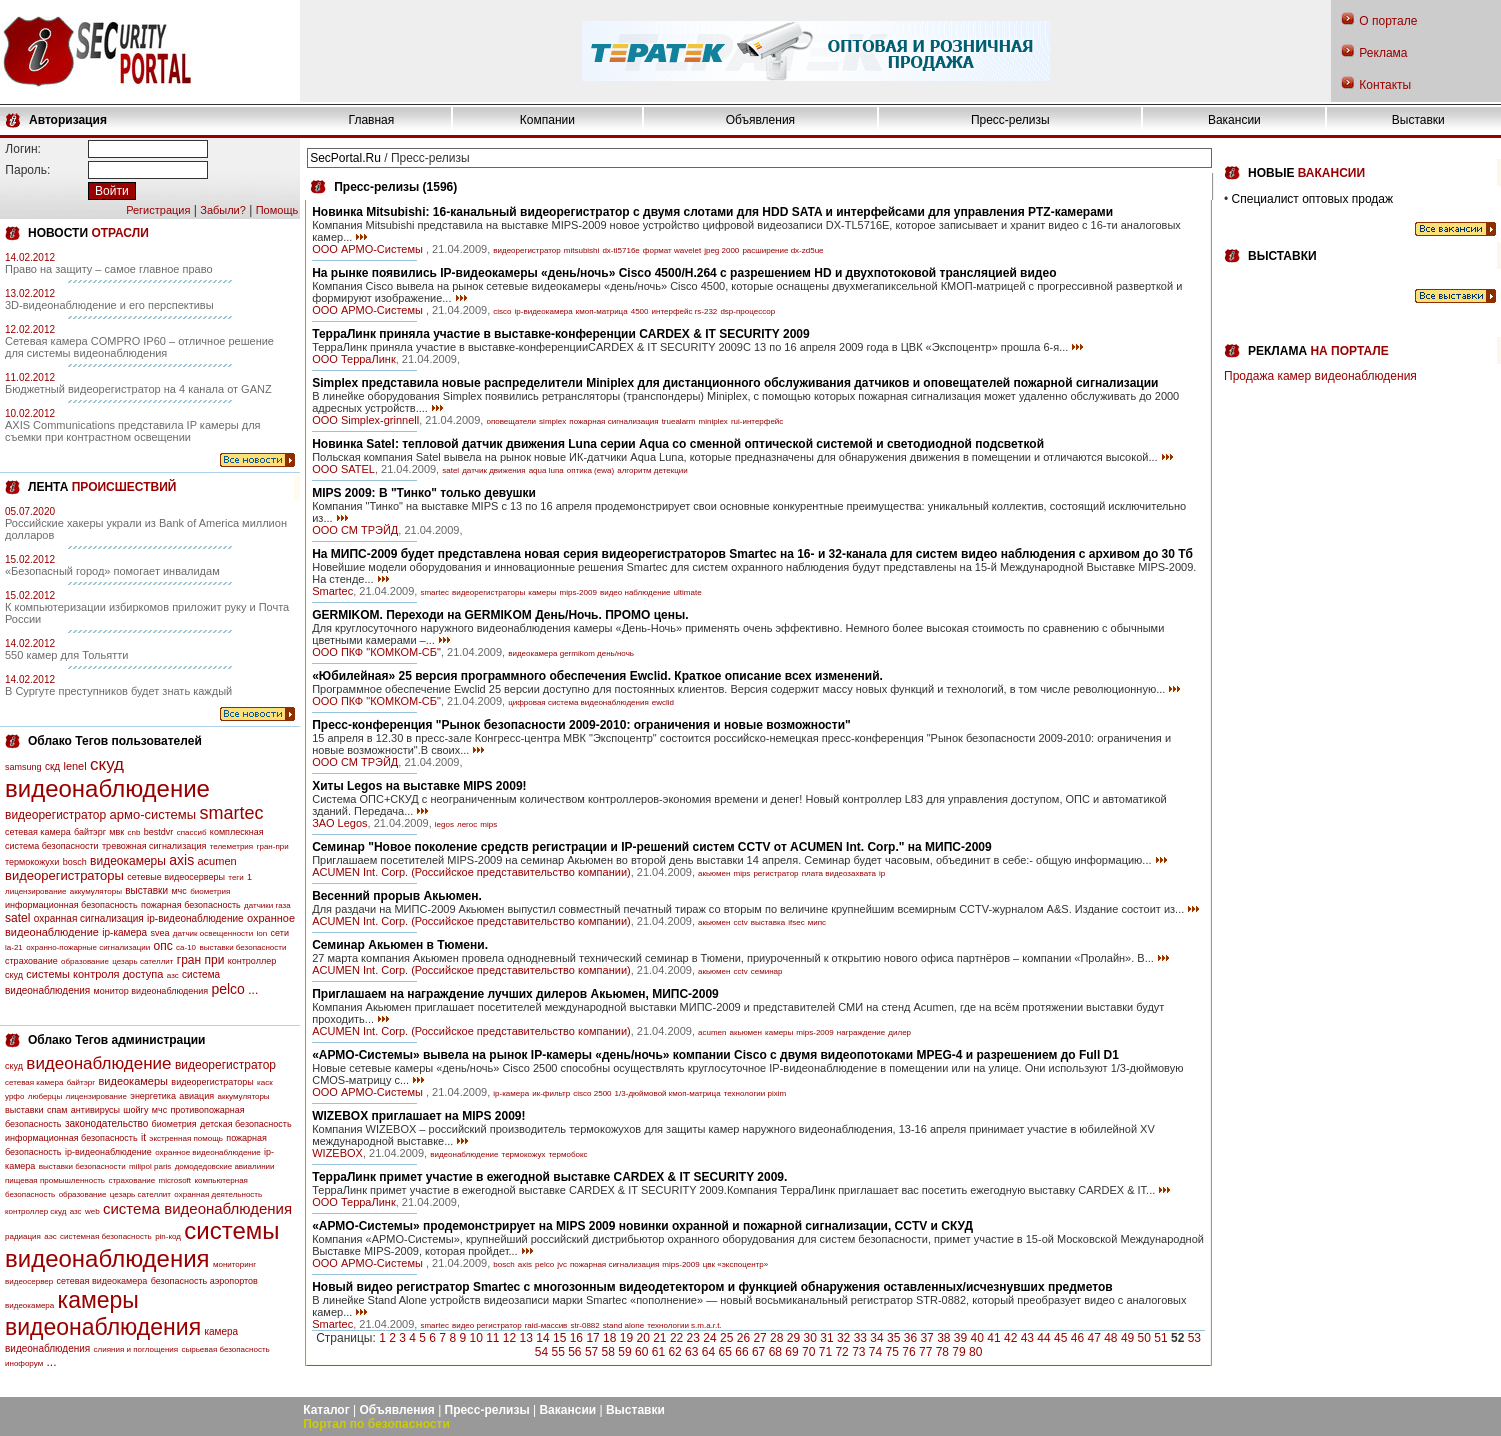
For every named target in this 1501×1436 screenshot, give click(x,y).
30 (810, 1338)
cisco (502, 311)
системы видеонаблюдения (142, 1244)
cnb (134, 832)
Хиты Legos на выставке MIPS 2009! (419, 786)
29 (793, 1338)
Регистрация (158, 210)
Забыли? (223, 210)
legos (444, 824)
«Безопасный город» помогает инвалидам (112, 571)
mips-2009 (578, 592)
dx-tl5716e (620, 250)
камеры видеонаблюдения (103, 1313)
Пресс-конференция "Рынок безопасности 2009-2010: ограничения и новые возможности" (581, 725)
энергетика (153, 1096)
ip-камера (124, 932)
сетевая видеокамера (102, 1281)
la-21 (14, 947)
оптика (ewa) (590, 470)
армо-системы (153, 814)
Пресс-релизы (1010, 120)
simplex (552, 421)
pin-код (168, 1236)
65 (725, 1352)
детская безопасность (246, 1124)
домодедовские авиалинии (225, 1166)
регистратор (775, 873)
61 (658, 1352)
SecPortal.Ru (345, 158)
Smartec (332, 591)
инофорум (24, 1363)
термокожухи (32, 862)
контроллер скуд (35, 1211)
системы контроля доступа (94, 974)
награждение (861, 1032)
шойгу (135, 1110)
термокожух (524, 1154)
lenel (74, 766)
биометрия (210, 891)
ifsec (796, 922)
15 (559, 1338)
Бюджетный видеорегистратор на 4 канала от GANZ (138, 389)
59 (624, 1352)
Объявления (760, 120)
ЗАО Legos (339, 823)
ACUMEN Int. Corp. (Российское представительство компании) (471, 872)
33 (860, 1338)
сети (280, 933)
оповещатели (511, 421)
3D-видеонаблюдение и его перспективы (109, 305)
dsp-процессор (747, 311)
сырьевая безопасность (225, 1349)
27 (759, 1338)
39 (960, 1338)
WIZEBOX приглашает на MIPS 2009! (418, 1116)
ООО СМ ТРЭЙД (355, 530)
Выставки (1418, 120)
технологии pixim (755, 1093)
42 (1010, 1338)
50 (1144, 1338)
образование (85, 961)
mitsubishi (582, 250)
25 (726, 1338)
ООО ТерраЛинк (354, 359)
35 (893, 1338)
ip (882, 873)
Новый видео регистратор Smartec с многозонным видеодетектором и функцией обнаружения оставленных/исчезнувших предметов (712, 1287)
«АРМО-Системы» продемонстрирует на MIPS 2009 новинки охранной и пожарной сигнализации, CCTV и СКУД (642, 1226)
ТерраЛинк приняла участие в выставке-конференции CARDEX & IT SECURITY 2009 (560, 334)
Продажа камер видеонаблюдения (1320, 376)
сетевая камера (38, 832)
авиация (196, 1096)
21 (659, 1338)
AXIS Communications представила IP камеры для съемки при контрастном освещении (133, 431)
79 (958, 1352)
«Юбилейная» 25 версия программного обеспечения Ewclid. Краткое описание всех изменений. (597, 676)
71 (825, 1352)
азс (173, 975)
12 (509, 1338)
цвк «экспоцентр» (735, 1264)
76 (908, 1352)
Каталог (326, 1410)
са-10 (186, 947)
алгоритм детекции (652, 470)
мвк (116, 832)
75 (892, 1352)
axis (181, 860)
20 (642, 1338)
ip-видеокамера (544, 311)
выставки (146, 890)
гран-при (273, 846)
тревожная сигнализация (154, 846)
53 (1194, 1338)
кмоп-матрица (602, 311)
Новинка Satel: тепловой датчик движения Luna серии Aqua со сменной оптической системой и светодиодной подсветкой (678, 444)
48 (1110, 1338)
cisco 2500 (592, 1093)
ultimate (688, 592)
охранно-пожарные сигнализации (88, 947)
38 (943, 1338)
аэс (50, 1236)
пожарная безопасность (191, 905)
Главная (372, 120)
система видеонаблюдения (197, 1208)
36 (910, 1338)
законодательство (106, 1123)
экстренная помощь (186, 1138)
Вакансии (1234, 120)
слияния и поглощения (136, 1349)
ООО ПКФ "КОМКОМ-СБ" (376, 652)
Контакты (1385, 85)
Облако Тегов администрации (116, 1040)
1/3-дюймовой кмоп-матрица (668, 1093)
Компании (547, 120)
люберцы (45, 1096)
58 (608, 1352)
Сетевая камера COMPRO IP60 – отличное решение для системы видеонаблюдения (139, 347)
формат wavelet (672, 250)
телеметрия (231, 846)
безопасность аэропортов (204, 1281)
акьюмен (714, 873)
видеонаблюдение (107, 788)
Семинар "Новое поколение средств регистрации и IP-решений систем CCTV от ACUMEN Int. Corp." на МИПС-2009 (651, 847)
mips (488, 824)
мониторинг (234, 1264)
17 (592, 1338)
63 (691, 1352)
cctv (740, 922)
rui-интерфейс (757, 421)
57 (591, 1352)
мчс (178, 891)
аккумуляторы (96, 891)
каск (265, 1082)
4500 (640, 311)
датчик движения (493, 470)
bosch (75, 862)
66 (741, 1352)
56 (574, 1352)
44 (1043, 1338)
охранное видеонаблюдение (208, 1152)
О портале (1388, 21)
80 (975, 1352)
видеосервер (29, 1281)
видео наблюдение (635, 592)
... (253, 990)
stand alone (623, 1325)
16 (576, 1338)
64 (708, 1352)
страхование (31, 961)
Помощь (277, 210)
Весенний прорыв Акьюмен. (397, 896)
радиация (23, 1236)
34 (876, 1338)
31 (826, 1338)
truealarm (679, 421)
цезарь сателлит (142, 961)
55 (557, 1352)
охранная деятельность (218, 1194)
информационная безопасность (71, 905)
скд (52, 766)
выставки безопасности (242, 947)
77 (925, 1352)
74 (875, 1352)
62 (674, 1352)
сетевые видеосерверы (176, 877)
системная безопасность (106, 1236)
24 (709, 1338)
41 (993, 1338)
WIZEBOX (337, 1153)
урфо (14, 1096)
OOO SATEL (343, 469)
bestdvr (159, 832)
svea (159, 933)
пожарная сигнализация (613, 421)
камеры (542, 592)
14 (542, 1338)
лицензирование (35, 891)
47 (1093, 1338)
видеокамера (29, 1305)
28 (776, 1338)
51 (1160, 1338)
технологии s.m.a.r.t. (684, 1325)
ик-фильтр (551, 1093)
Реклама (1383, 53)
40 (977, 1338)
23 (693, 1338)
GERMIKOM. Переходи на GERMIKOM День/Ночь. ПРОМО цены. (500, 615)
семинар (767, 971)
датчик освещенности (213, 933)
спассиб (192, 832)
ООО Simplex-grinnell (365, 420)
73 (858, 1352)
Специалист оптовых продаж (1312, 199)
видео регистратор (487, 1325)
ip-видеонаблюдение (195, 918)
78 (942, 1352)
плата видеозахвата (839, 873)
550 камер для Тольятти (66, 655)
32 (843, 1338)
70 (808, 1352)
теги (235, 877)
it (143, 1137)
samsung (23, 767)
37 (926, 1338)
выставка (768, 922)
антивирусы (95, 1110)
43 (1027, 1338)
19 (626, 1338)
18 (609, 1338)
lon (262, 933)
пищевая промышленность (55, 1180)
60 (641, 1352)
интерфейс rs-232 (685, 311)
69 (791, 1352)
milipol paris (150, 1166)
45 (1060, 1338)
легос (467, 824)
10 (475, 1338)
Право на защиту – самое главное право (109, 269)
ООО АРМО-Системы (369, 249)
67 (758, 1352)
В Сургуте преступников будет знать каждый (118, 691)
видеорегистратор (55, 815)
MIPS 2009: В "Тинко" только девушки (424, 493)
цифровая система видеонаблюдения (578, 702)
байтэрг (90, 832)
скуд (107, 764)
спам (57, 1110)
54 (541, 1352)
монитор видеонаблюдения (151, 991)
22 (676, 1338)
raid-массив (546, 1325)
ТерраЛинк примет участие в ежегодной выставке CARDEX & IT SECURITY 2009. (549, 1177)
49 (1127, 1338)
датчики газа (267, 905)
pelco (227, 989)
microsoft (175, 1180)
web (92, 1211)
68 (775, 1352)
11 (492, 1338)
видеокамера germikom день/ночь (571, 653)
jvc (562, 1264)
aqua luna (546, 470)
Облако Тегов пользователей (115, 741)
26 (743, 1338)
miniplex (712, 421)
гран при (201, 960)
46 (1077, 1338)
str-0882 (584, 1325)
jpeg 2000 (721, 250)
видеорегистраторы (64, 875)
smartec (231, 813)
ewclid (663, 702)
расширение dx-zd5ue (782, 250)
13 (526, 1338)
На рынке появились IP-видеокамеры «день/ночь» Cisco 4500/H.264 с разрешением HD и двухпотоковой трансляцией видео (684, 273)
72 (841, 1352)
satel (17, 918)
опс (163, 946)
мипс (817, 922)
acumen (216, 861)
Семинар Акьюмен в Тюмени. (400, 945)
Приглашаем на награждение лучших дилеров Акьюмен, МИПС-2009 (515, 994)
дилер (899, 1032)
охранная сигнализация (89, 918)
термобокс (567, 1154)
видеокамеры (128, 861)
